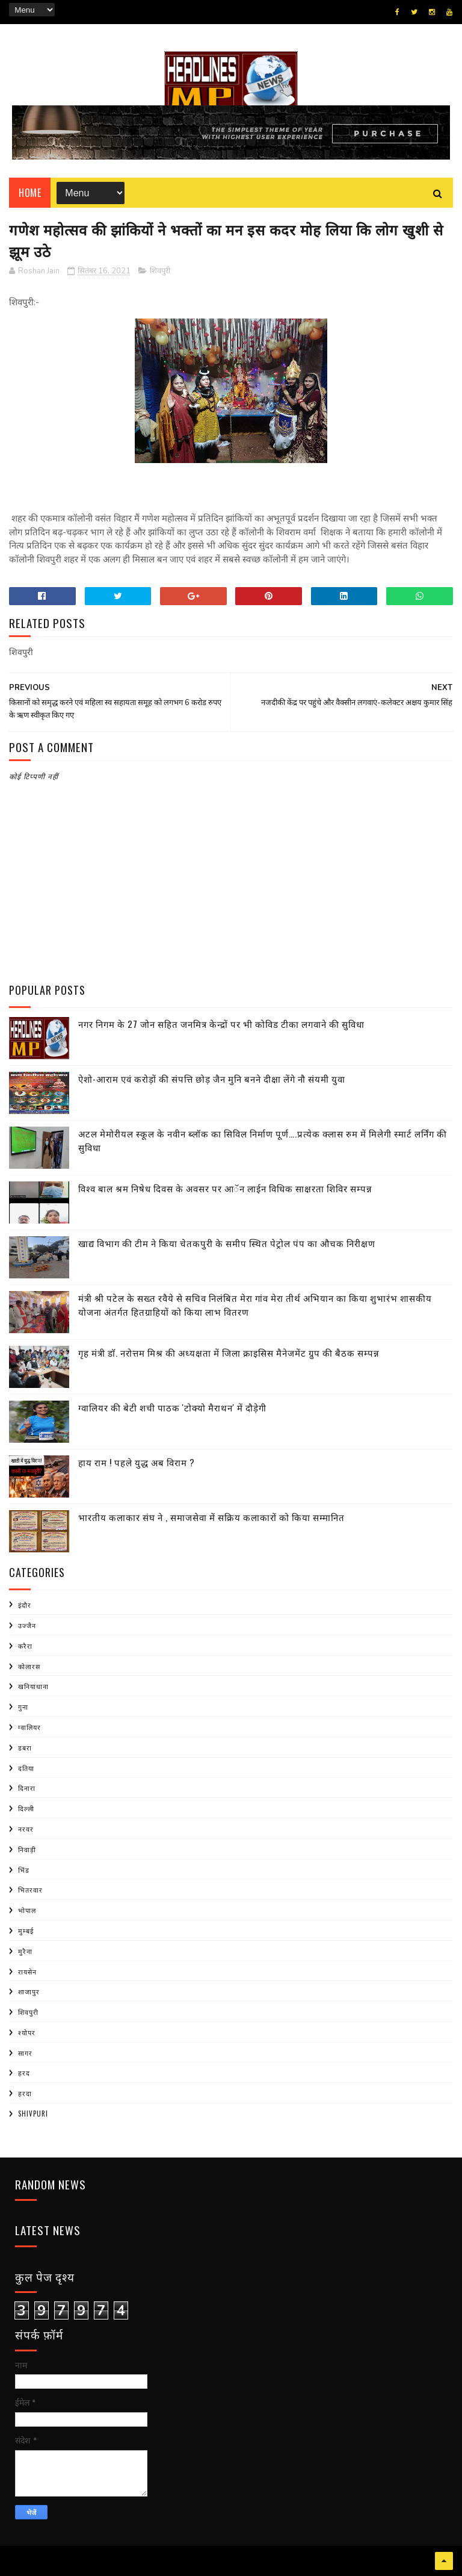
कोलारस (29, 1666)
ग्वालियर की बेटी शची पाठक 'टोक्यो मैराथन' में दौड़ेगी (172, 1407)
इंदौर (24, 1605)
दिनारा (26, 1788)
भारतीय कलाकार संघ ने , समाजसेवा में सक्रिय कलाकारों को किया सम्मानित (211, 1516)
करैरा (25, 1645)
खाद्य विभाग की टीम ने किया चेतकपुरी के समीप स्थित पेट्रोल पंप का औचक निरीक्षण (226, 1242)
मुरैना (25, 1951)
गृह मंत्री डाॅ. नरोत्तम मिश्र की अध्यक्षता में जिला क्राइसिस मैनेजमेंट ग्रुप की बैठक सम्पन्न (229, 1352)
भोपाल (27, 1910)
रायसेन (27, 1971)
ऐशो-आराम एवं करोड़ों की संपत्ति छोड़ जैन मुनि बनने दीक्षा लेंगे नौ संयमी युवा (211, 1078)
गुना (23, 1706)
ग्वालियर (29, 1727)
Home (30, 192)
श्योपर (26, 2032)
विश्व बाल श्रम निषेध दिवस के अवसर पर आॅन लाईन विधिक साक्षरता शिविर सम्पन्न (225, 1188)
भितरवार (30, 1889)
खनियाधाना (33, 1686)
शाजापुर (29, 1991)
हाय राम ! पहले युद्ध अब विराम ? (136, 1462)
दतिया (26, 1768)
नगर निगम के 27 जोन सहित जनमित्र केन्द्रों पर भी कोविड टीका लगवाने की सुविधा (221, 1023)
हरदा (25, 2093)
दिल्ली (26, 1808)
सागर (25, 2053)
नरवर (26, 1829)
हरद (24, 2072)
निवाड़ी (27, 1849)
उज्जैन (27, 1625)
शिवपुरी (160, 271)
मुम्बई (26, 1930)
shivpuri (33, 2113)
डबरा (25, 1747)
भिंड (23, 1869)
